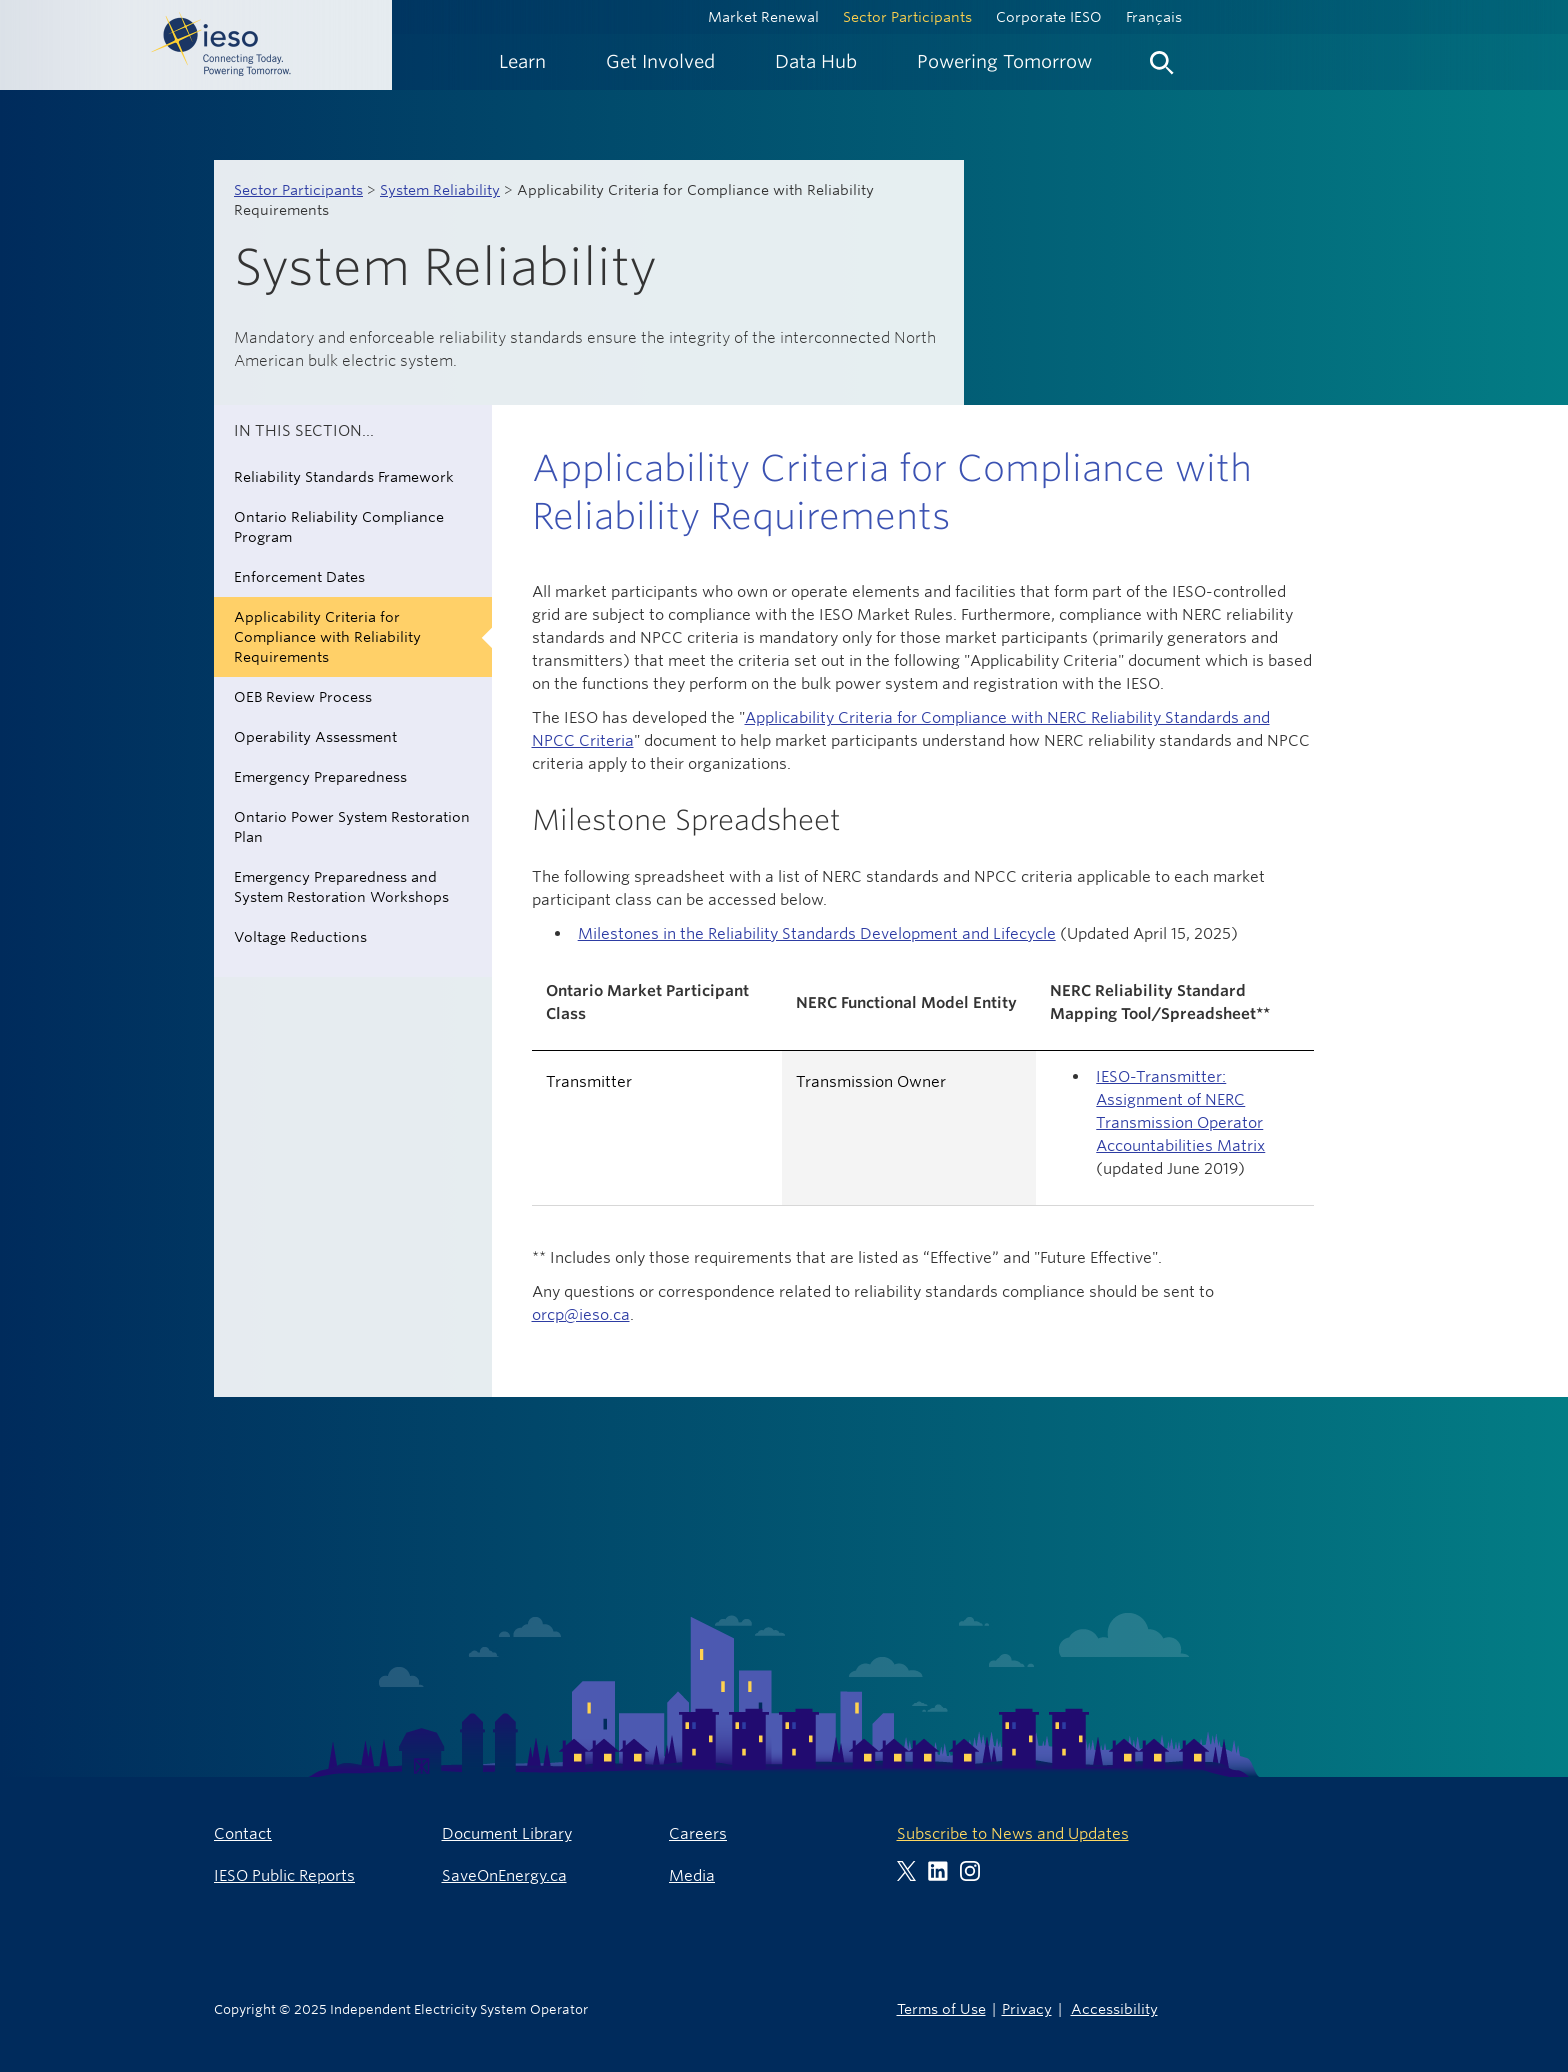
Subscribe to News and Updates (1013, 1833)
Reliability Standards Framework (344, 477)
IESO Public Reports (284, 1875)
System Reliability (440, 190)
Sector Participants (907, 17)
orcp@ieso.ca (581, 1314)
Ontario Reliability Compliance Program (339, 527)
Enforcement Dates (299, 577)
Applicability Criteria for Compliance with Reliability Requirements (327, 637)
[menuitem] (522, 61)
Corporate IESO (1049, 17)
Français (1154, 17)
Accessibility (1114, 2008)
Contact (243, 1833)
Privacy (1027, 2008)
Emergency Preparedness (320, 777)
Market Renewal (763, 17)
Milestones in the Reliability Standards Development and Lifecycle (817, 933)
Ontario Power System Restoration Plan (352, 827)
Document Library (507, 1833)
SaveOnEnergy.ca (504, 1875)
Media (692, 1875)
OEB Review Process (303, 697)
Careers (698, 1833)
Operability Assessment (315, 737)
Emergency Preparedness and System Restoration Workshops (341, 887)
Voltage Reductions (300, 937)
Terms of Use (941, 2008)
